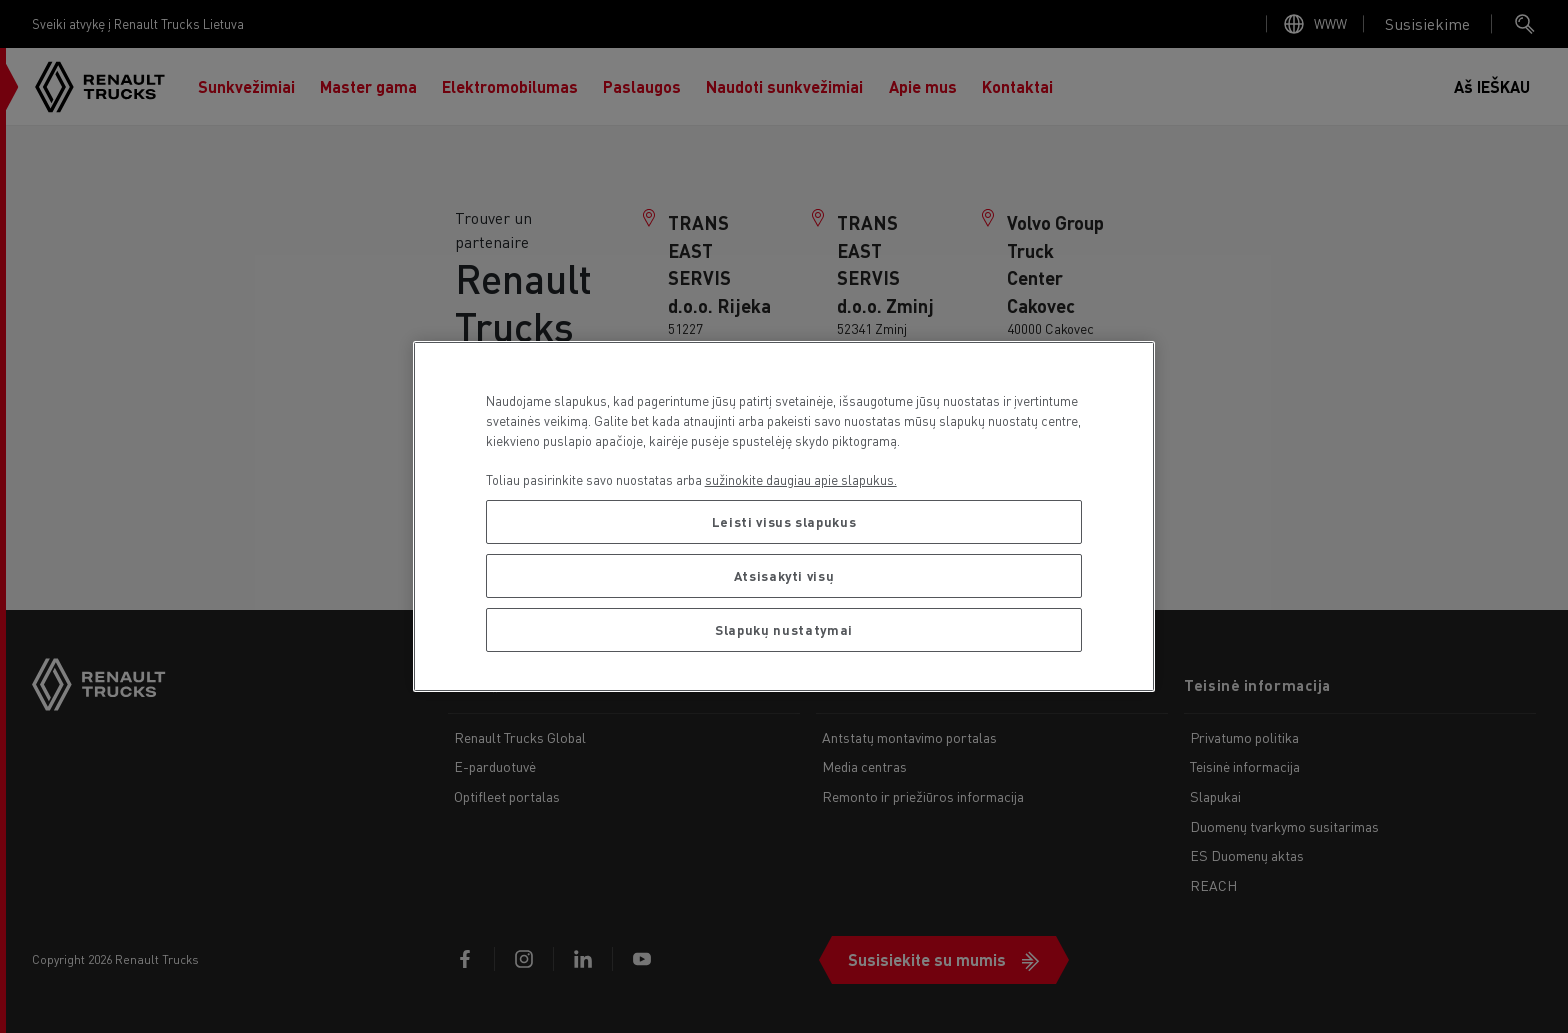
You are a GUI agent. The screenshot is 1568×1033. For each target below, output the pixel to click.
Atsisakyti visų (784, 575)
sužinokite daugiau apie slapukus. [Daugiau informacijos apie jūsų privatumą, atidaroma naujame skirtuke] (801, 479)
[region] (784, 516)
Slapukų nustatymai (784, 629)
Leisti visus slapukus (784, 521)
